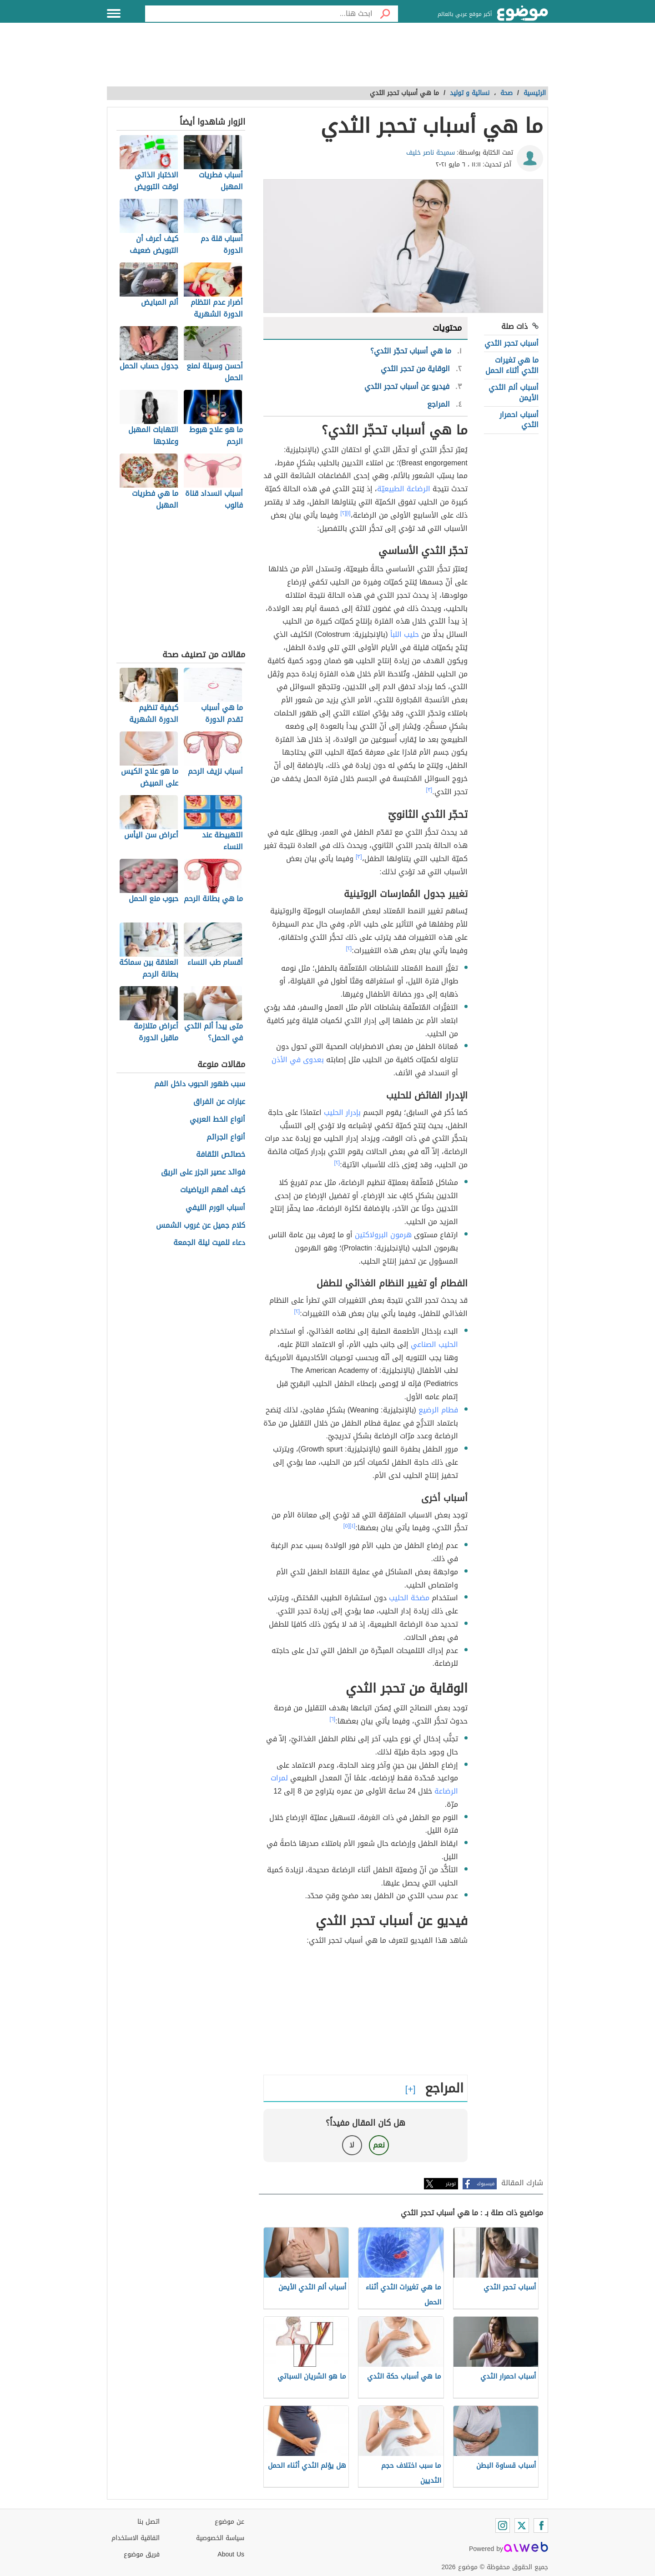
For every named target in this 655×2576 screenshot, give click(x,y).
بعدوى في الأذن (298, 1060)
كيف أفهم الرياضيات (212, 1190)
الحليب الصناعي (434, 1344)
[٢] (343, 513)
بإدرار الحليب (342, 1112)
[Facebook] (541, 2525)
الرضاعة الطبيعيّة (403, 489)
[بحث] (385, 13)
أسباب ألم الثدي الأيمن (514, 392)
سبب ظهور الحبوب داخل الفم (199, 1084)
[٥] (346, 1526)
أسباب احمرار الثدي (519, 420)
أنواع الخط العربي (217, 1119)
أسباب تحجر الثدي (511, 343)
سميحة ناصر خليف (430, 152)
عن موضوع (229, 2522)
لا (351, 2145)
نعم (379, 2145)
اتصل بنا (148, 2522)
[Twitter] (521, 2525)
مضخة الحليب (409, 1598)
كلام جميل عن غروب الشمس (200, 1225)
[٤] (353, 1526)
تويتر (451, 2183)
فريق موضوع (142, 2554)
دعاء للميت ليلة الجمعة (209, 1243)
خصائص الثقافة (220, 1154)
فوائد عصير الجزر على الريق (203, 1172)
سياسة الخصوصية (220, 2538)
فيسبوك (485, 2183)
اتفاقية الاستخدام (135, 2538)
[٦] (333, 1719)
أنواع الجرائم (226, 1137)
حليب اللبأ (404, 634)
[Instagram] (502, 2525)
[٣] (429, 790)
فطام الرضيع (438, 1410)
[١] (348, 513)
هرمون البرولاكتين (383, 1235)
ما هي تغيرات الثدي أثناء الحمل (512, 365)
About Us (230, 2554)
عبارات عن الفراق (219, 1102)
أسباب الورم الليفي (215, 1208)
